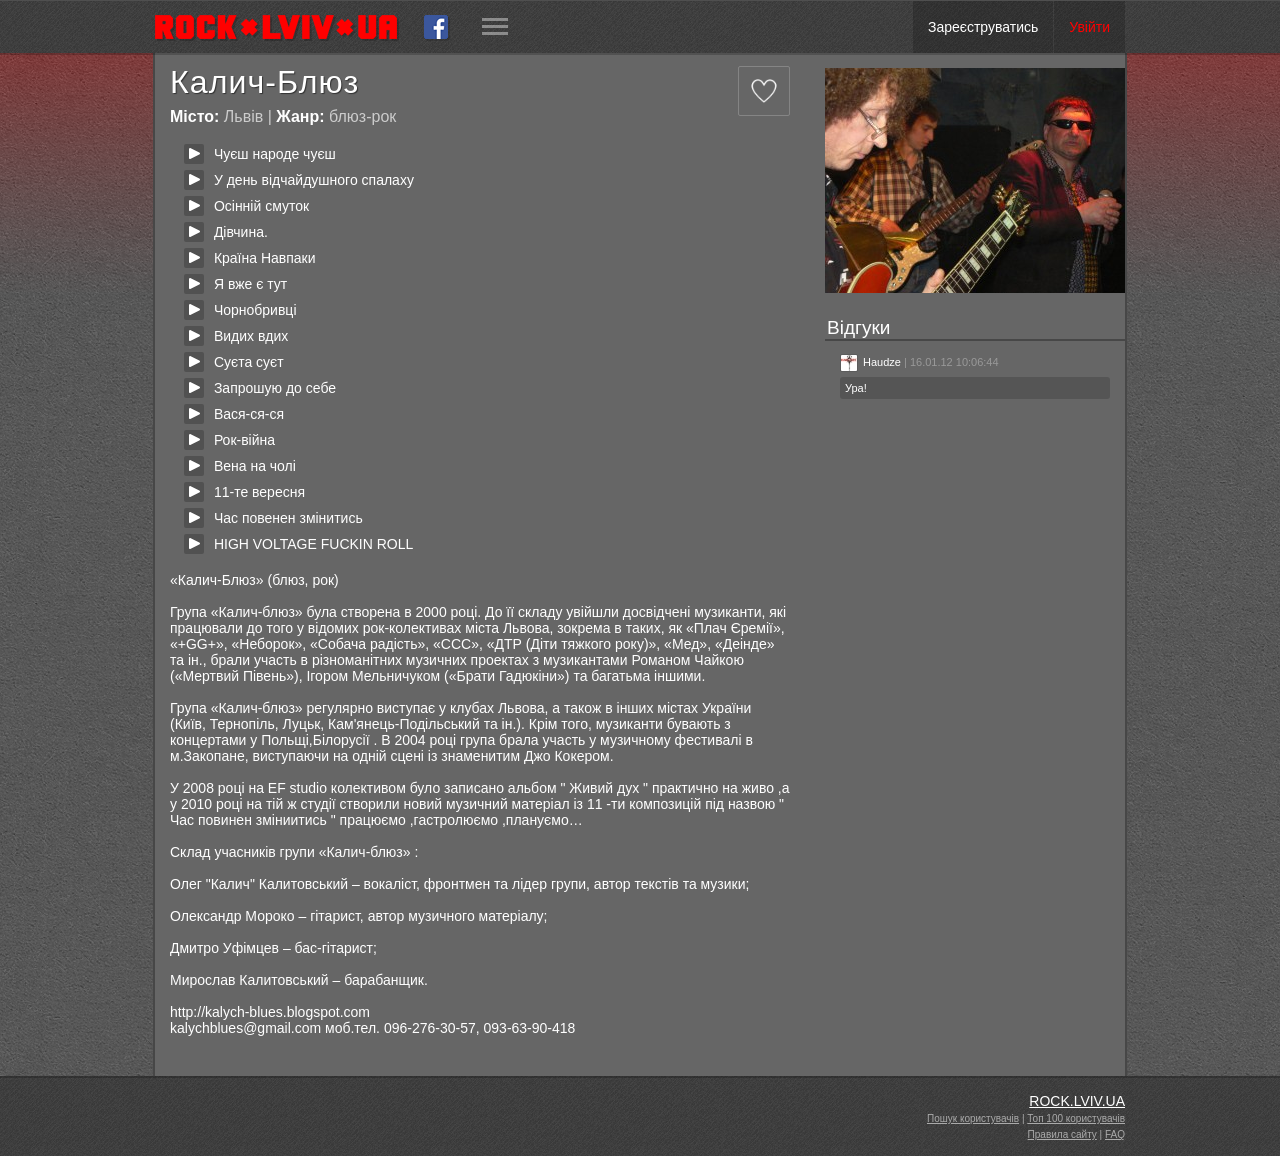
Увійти (1089, 27)
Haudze (870, 362)
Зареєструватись (983, 27)
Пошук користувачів (973, 1118)
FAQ (1115, 1134)
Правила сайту (1062, 1134)
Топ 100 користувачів (1076, 1118)
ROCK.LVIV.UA (1077, 1101)
